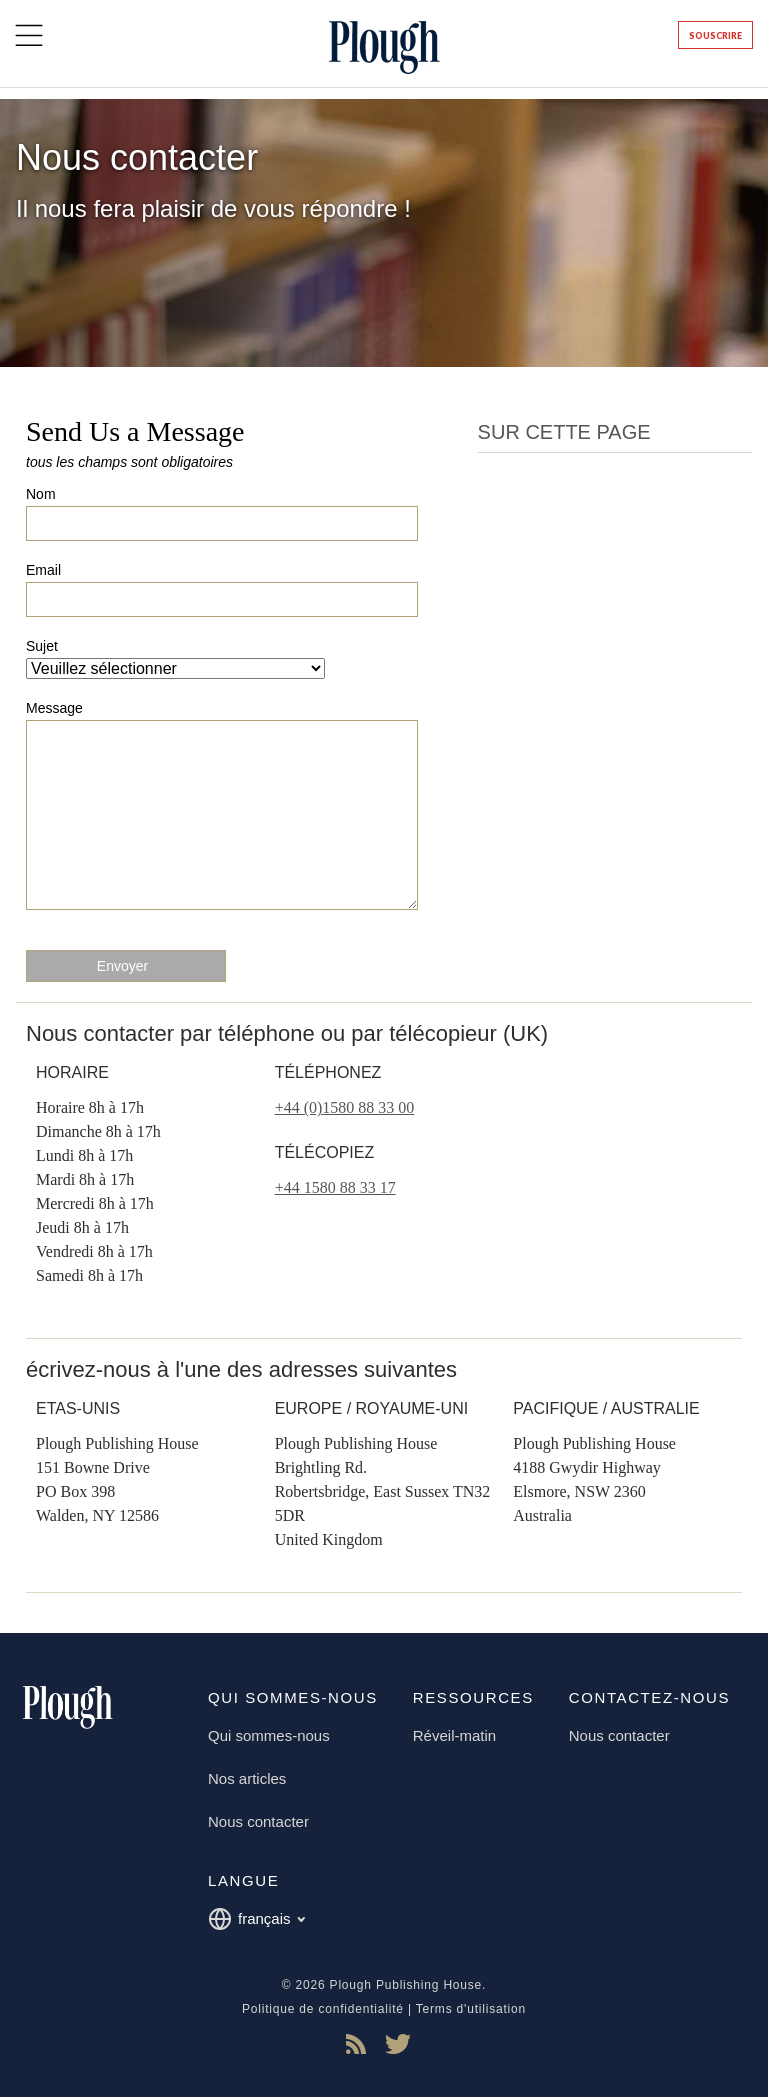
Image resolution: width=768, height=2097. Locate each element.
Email (43, 570)
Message (54, 708)
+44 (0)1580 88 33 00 (345, 1107)
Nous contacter (258, 1821)
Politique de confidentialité (323, 2009)
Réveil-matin (454, 1735)
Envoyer (122, 966)
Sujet (42, 646)
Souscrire (715, 35)
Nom (41, 494)
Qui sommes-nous (269, 1735)
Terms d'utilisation (471, 2009)
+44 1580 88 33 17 (335, 1187)
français (256, 1919)
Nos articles (247, 1778)
